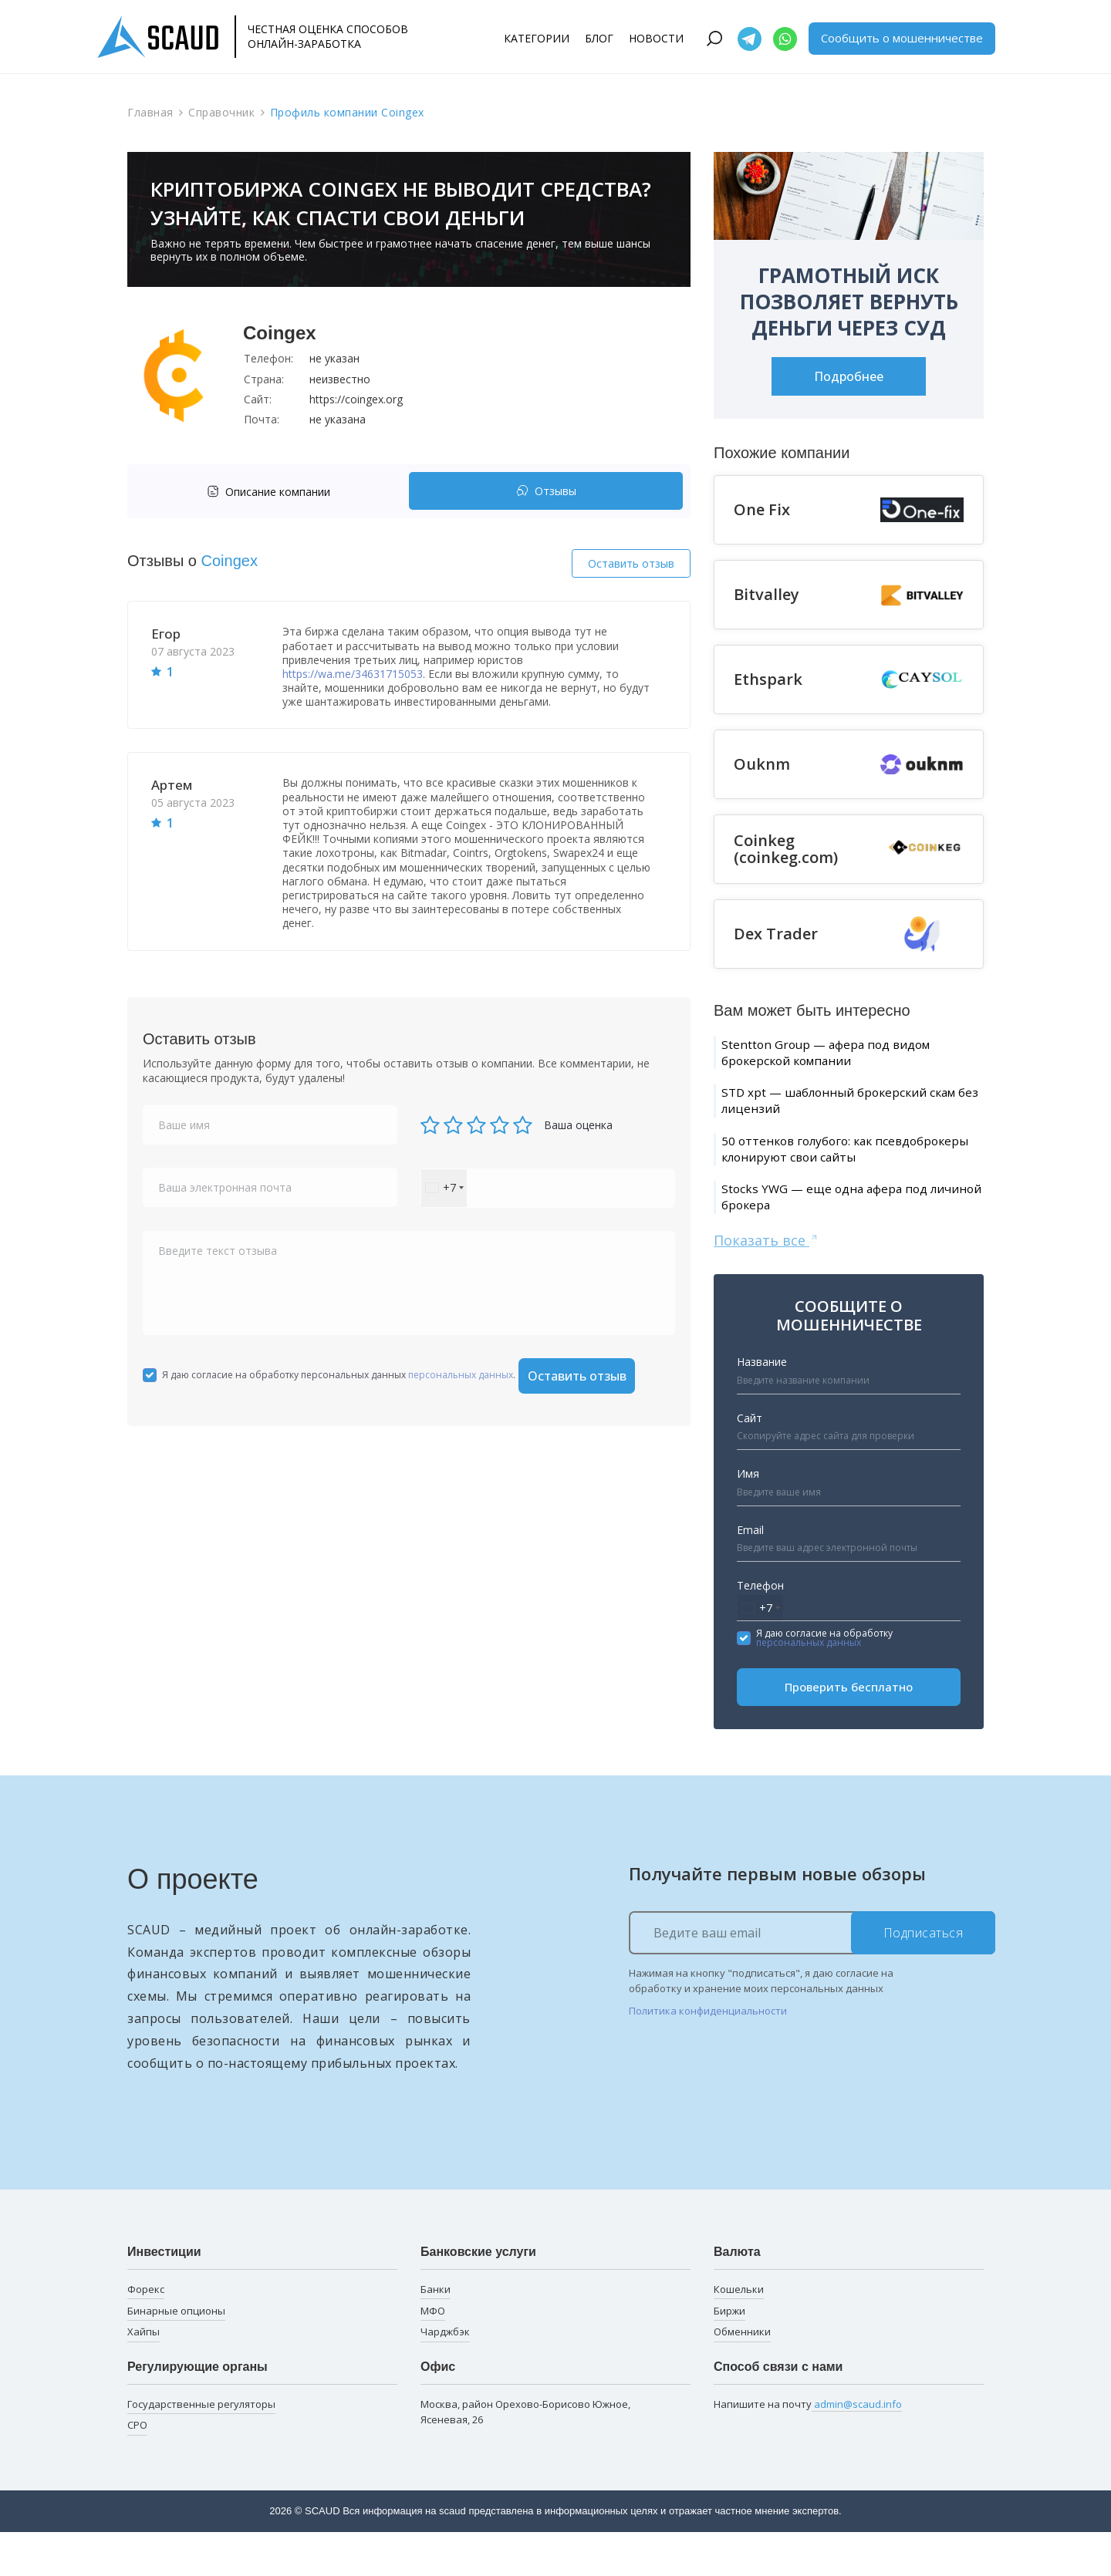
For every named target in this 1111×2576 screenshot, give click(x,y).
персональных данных (460, 1374)
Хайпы (143, 2375)
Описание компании (268, 491)
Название (762, 1405)
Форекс (145, 2333)
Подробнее (848, 376)
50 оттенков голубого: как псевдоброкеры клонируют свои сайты (837, 1173)
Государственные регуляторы (201, 2447)
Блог (599, 38)
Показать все (766, 1283)
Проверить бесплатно (849, 1730)
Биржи (729, 2354)
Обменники (742, 2375)
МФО (432, 2354)
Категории (536, 38)
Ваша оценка (578, 1125)
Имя (748, 1517)
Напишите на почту (808, 2447)
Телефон (760, 1629)
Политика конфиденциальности (708, 2055)
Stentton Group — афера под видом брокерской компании (845, 1055)
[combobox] (444, 1188)
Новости (656, 38)
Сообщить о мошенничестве (902, 38)
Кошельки (739, 2333)
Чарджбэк (445, 2375)
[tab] (272, 491)
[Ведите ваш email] (812, 1976)
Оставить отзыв (631, 563)
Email (750, 1573)
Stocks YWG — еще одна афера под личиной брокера (842, 1237)
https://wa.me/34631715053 (352, 673)
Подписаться (923, 1975)
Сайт (749, 1462)
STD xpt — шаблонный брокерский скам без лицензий (844, 1109)
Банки (435, 2333)
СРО (137, 2469)
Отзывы (546, 491)
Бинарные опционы (176, 2354)
